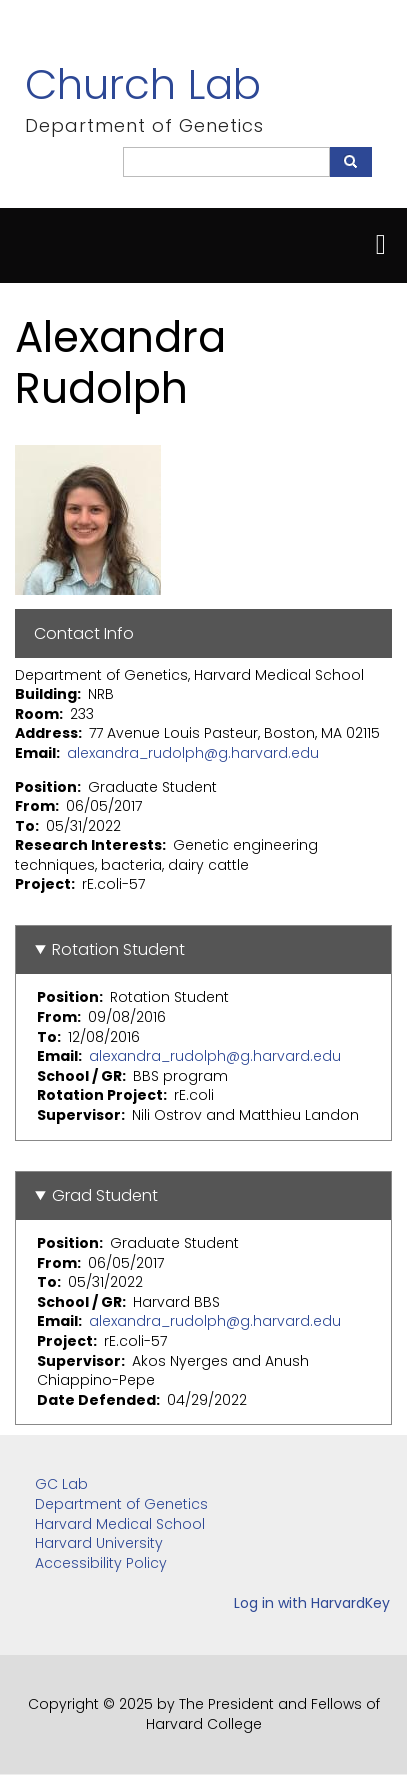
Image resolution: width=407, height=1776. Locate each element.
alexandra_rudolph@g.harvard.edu (193, 753)
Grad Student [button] (105, 1195)
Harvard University (99, 1543)
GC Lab (61, 1484)
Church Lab (143, 84)
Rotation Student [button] (118, 949)
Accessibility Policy (101, 1563)
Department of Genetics (121, 1504)
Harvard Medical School (120, 1524)
